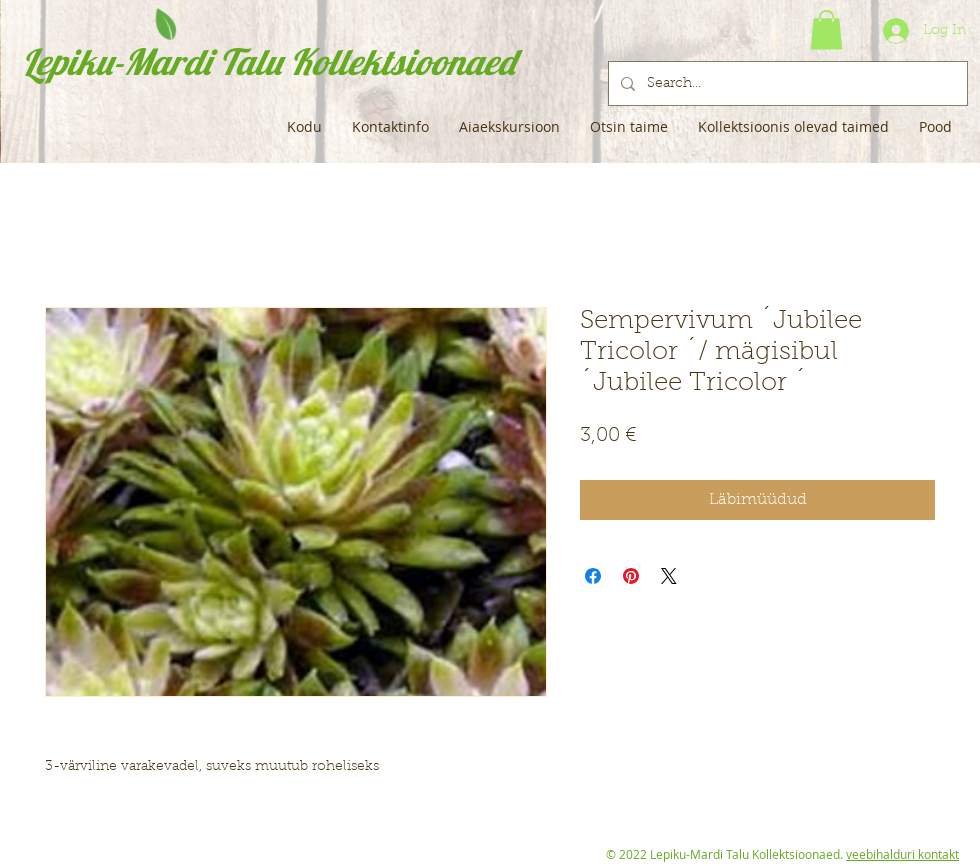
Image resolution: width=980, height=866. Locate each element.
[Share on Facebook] (593, 576)
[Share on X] (669, 576)
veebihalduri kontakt (902, 854)
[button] (826, 29)
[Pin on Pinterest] (631, 576)
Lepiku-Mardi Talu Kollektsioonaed (268, 61)
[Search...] (786, 83)
